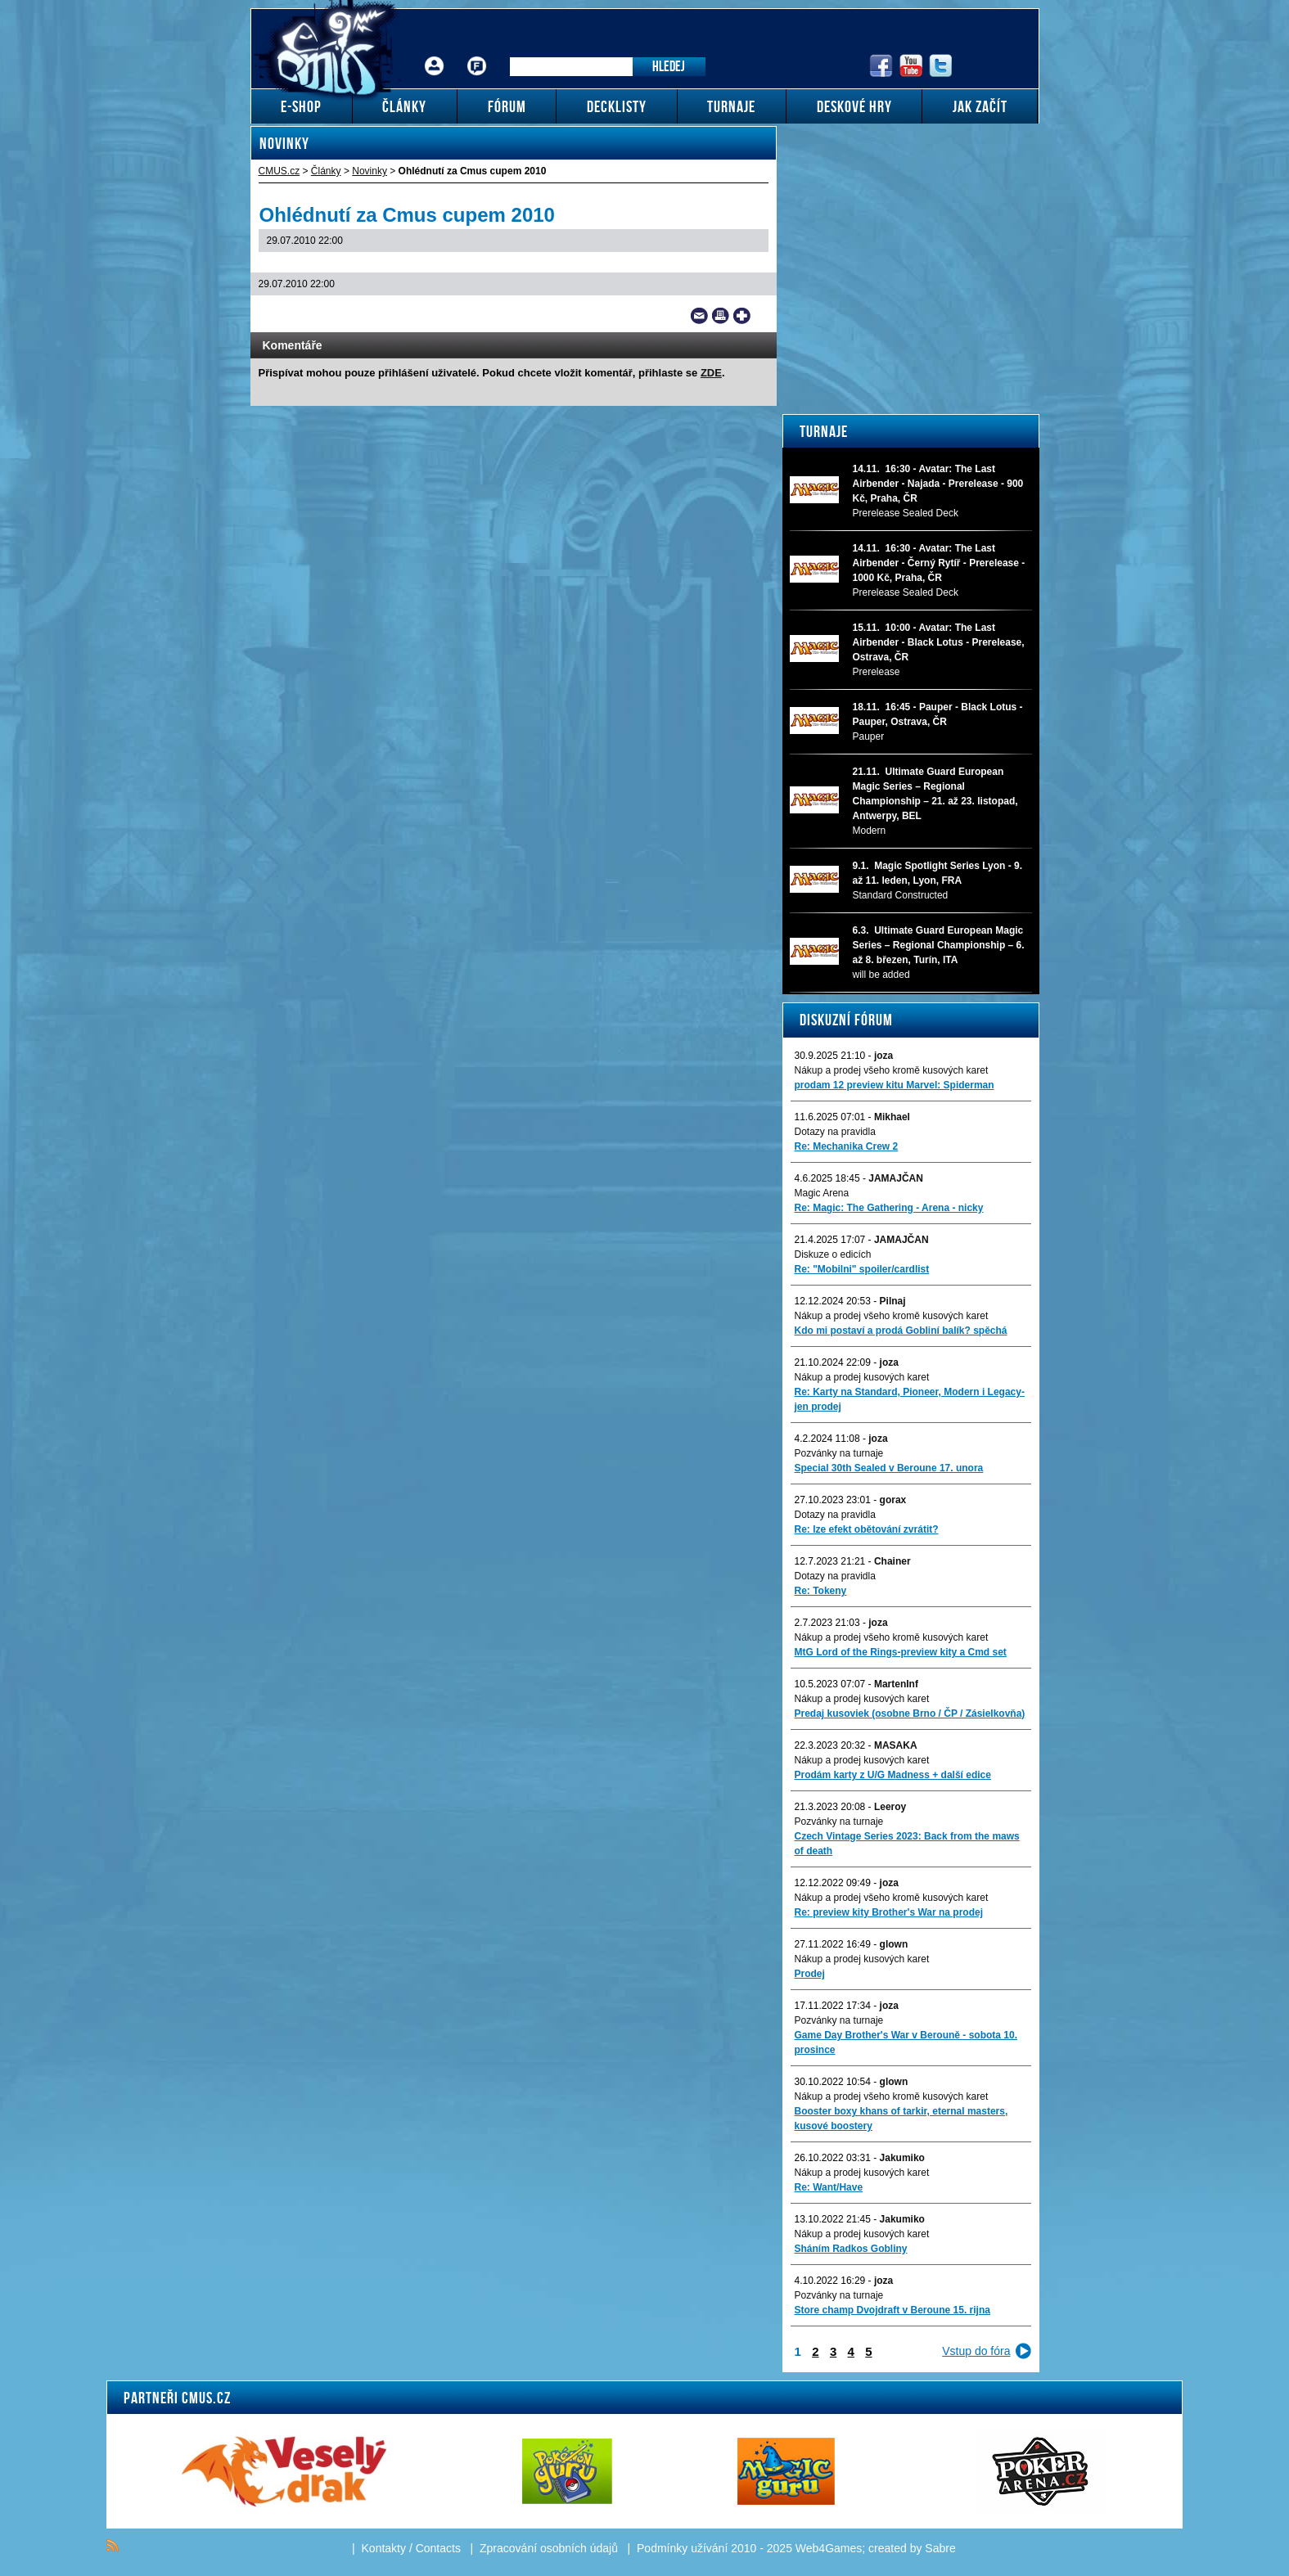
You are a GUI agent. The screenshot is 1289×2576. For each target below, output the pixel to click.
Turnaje (824, 431)
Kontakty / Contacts (411, 2548)
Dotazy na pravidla (835, 1131)
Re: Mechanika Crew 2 (847, 1146)
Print (720, 316)
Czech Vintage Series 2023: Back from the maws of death (907, 1844)
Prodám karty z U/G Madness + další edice (893, 1775)
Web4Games (828, 2548)
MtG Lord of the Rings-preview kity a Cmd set (901, 1652)
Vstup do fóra (976, 2351)
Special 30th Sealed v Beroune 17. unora (889, 1468)
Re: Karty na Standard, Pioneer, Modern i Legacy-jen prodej (910, 1399)
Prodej (810, 1973)
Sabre (940, 2548)
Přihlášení (434, 53)
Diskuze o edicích (833, 1254)
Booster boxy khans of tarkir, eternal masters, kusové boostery (901, 2118)
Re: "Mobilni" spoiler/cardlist (862, 1269)
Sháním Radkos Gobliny (851, 2248)
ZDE (711, 373)
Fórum (476, 53)
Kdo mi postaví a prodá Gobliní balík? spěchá (901, 1330)
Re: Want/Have (829, 2187)
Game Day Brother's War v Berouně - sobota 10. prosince (906, 2042)
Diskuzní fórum (846, 1020)
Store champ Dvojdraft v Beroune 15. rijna (892, 2310)
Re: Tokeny (821, 1590)
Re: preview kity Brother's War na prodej (889, 1912)
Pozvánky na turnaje (839, 1453)
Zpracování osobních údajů (549, 2548)
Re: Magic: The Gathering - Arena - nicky (889, 1208)
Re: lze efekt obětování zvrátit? (867, 1529)
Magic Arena (822, 1193)
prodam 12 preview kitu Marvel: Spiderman (894, 1085)
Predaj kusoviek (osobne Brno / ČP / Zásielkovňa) (910, 1713)
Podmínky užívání (682, 2548)
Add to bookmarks (741, 316)
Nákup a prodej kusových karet (862, 1377)
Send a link (699, 316)
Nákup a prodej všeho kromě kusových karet (892, 1070)
